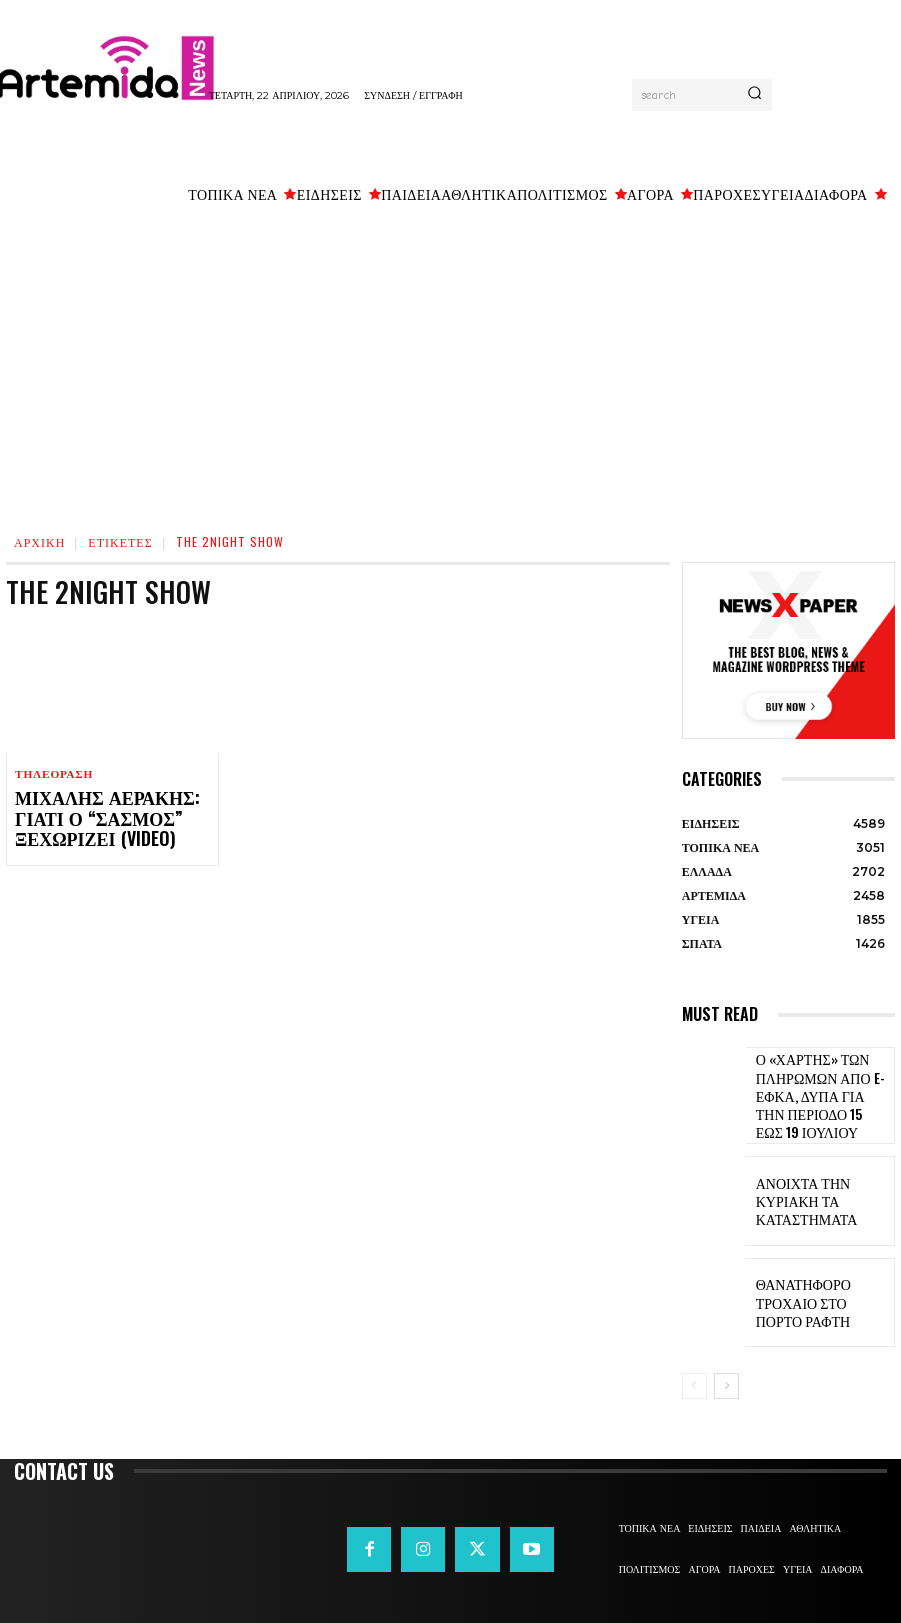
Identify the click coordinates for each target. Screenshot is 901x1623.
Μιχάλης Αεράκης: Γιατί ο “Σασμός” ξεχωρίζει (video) (108, 816)
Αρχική (39, 541)
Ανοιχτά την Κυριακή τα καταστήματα (819, 1193)
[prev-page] (694, 1379)
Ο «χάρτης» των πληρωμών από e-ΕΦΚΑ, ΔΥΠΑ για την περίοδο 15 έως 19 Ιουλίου (812, 1091)
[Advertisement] (450, 365)
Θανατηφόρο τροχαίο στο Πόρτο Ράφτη (819, 1295)
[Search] (754, 95)
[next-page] (726, 1379)
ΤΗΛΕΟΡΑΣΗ (53, 774)
